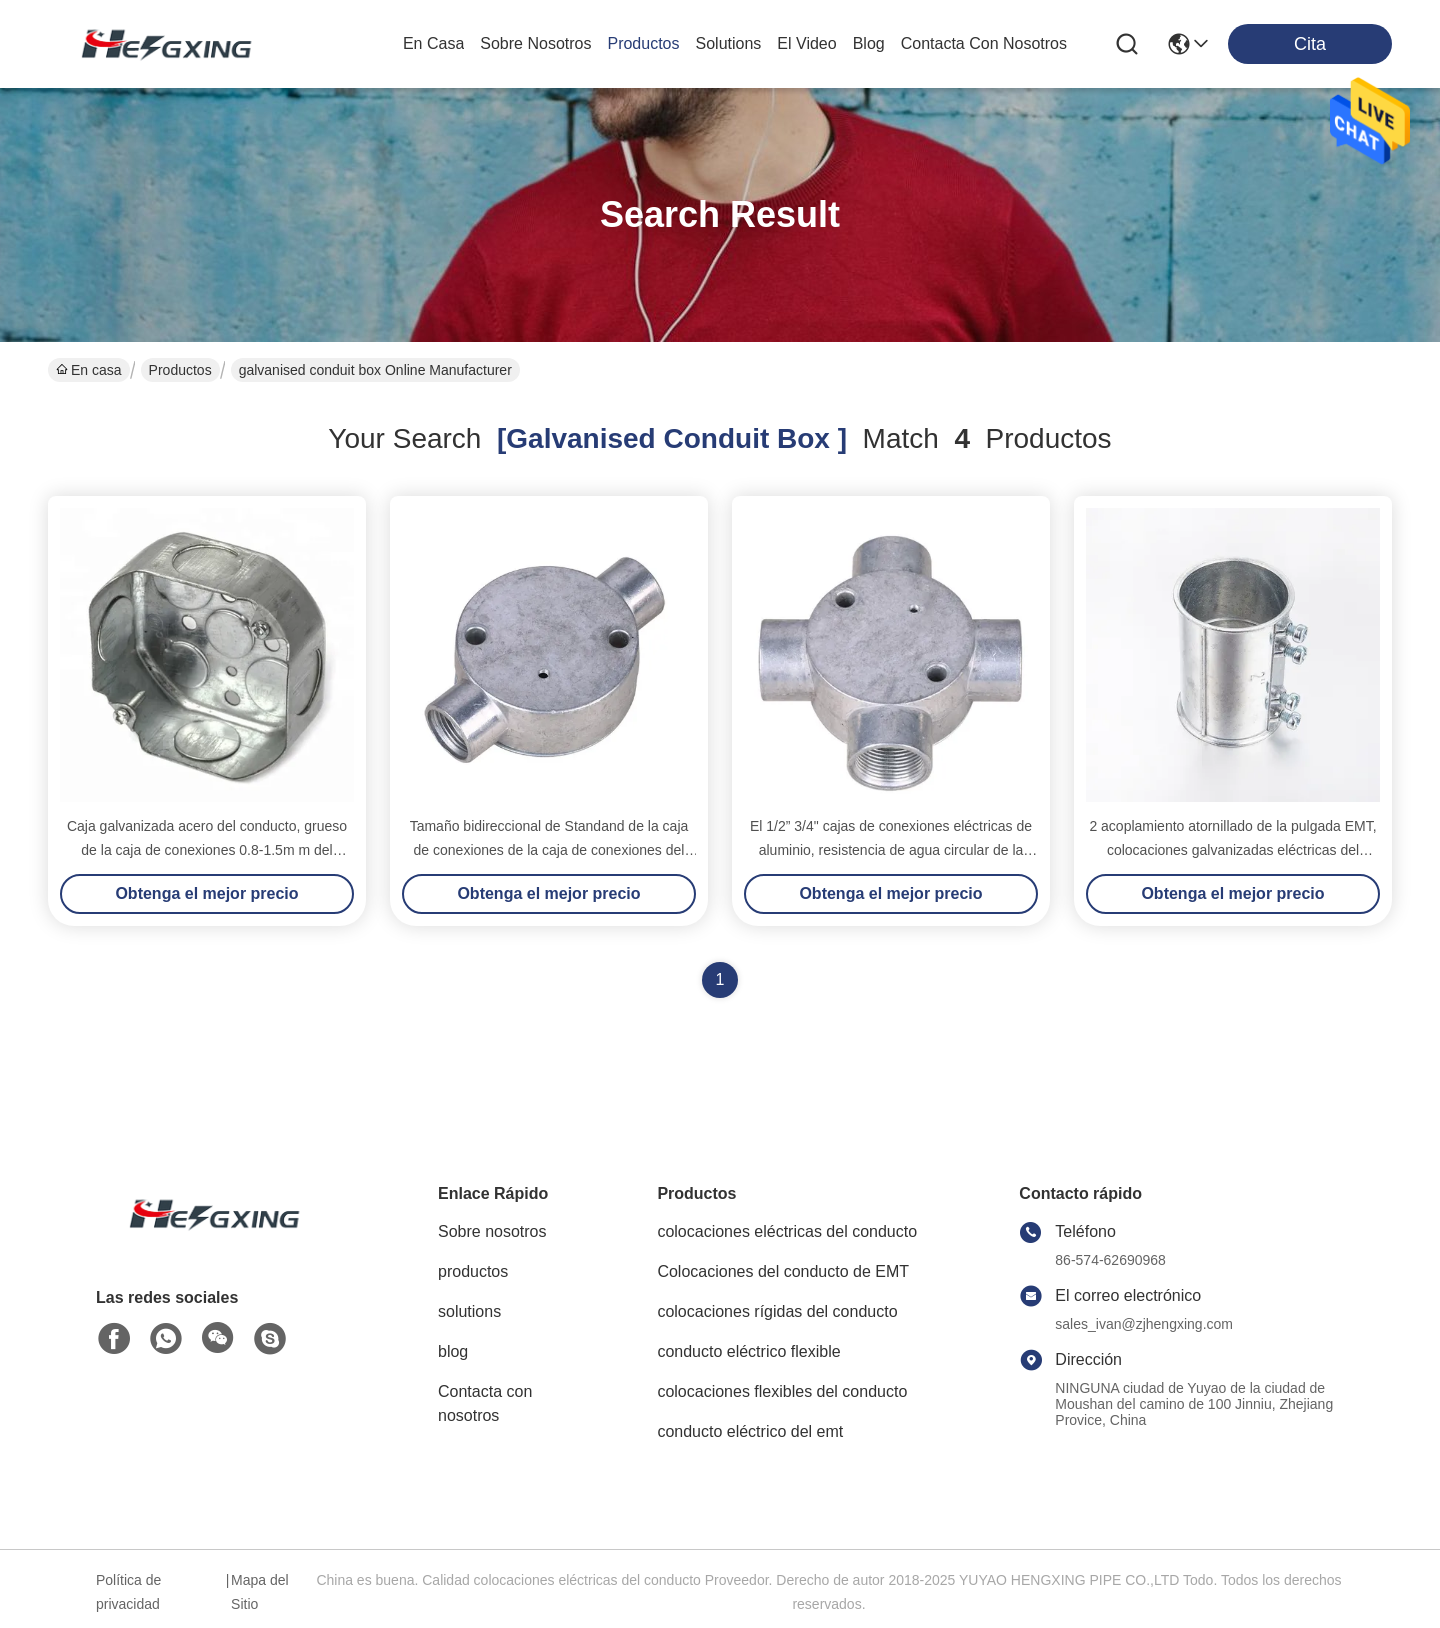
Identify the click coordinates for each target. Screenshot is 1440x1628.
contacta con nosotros (984, 43)
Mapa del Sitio (260, 1592)
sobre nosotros (535, 43)
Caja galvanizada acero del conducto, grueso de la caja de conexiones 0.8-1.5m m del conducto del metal (207, 850)
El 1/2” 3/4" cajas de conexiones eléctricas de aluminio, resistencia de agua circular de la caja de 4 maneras (891, 850)
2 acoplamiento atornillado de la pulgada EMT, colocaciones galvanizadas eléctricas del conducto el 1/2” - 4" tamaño (1232, 850)
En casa (433, 43)
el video (806, 43)
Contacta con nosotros (485, 1403)
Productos (180, 370)
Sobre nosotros (492, 1231)
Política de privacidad (128, 1592)
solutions (729, 43)
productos (643, 43)
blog (869, 43)
